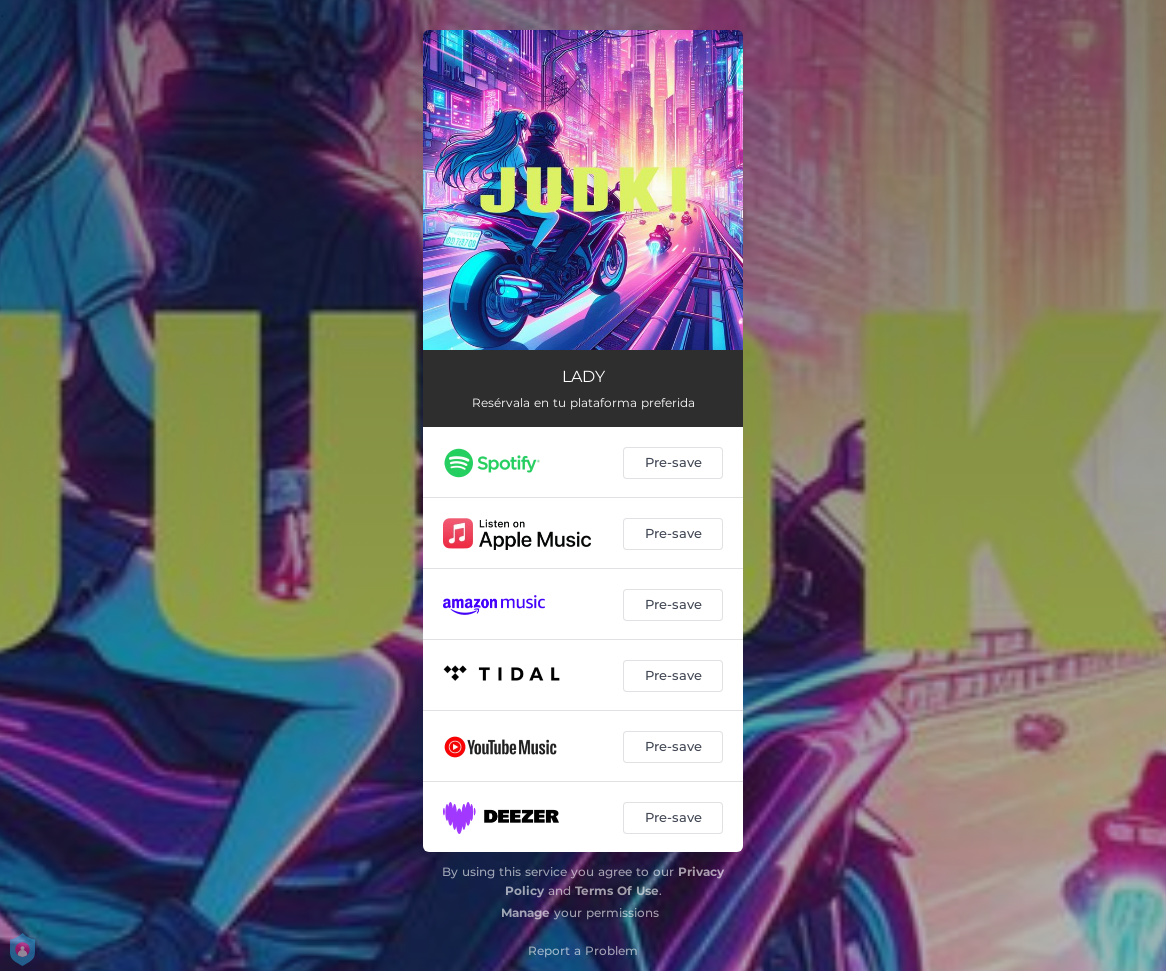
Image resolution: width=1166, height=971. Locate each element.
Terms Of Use (617, 890)
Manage (525, 912)
